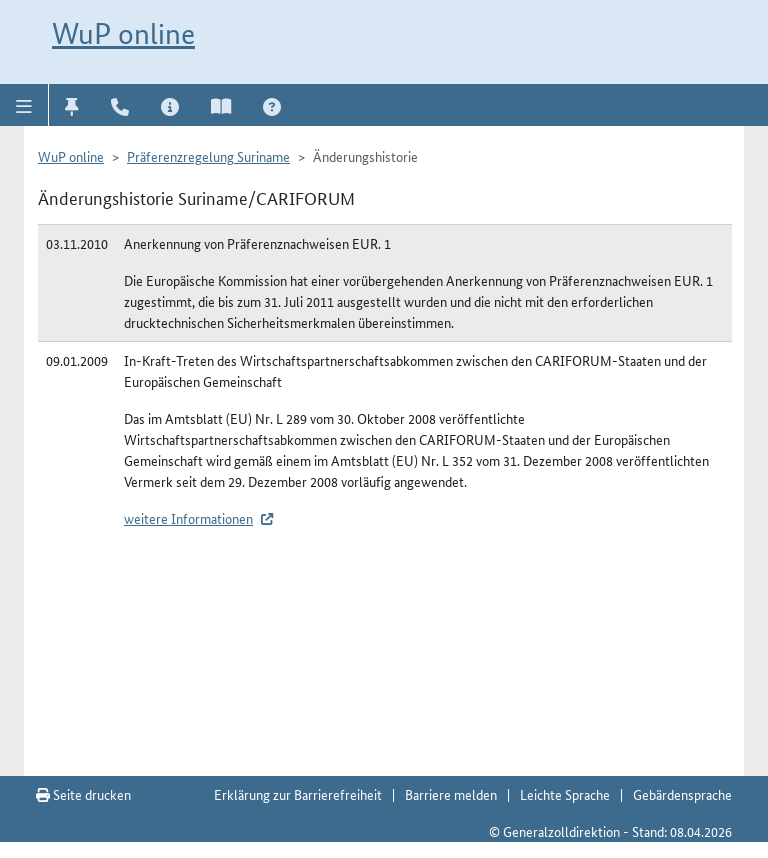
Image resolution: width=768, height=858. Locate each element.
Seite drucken (83, 794)
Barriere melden (451, 794)
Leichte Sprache (565, 794)
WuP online (123, 33)
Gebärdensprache (682, 794)
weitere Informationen (188, 518)
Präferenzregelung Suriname (208, 156)
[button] (24, 105)
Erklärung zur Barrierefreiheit (298, 794)
